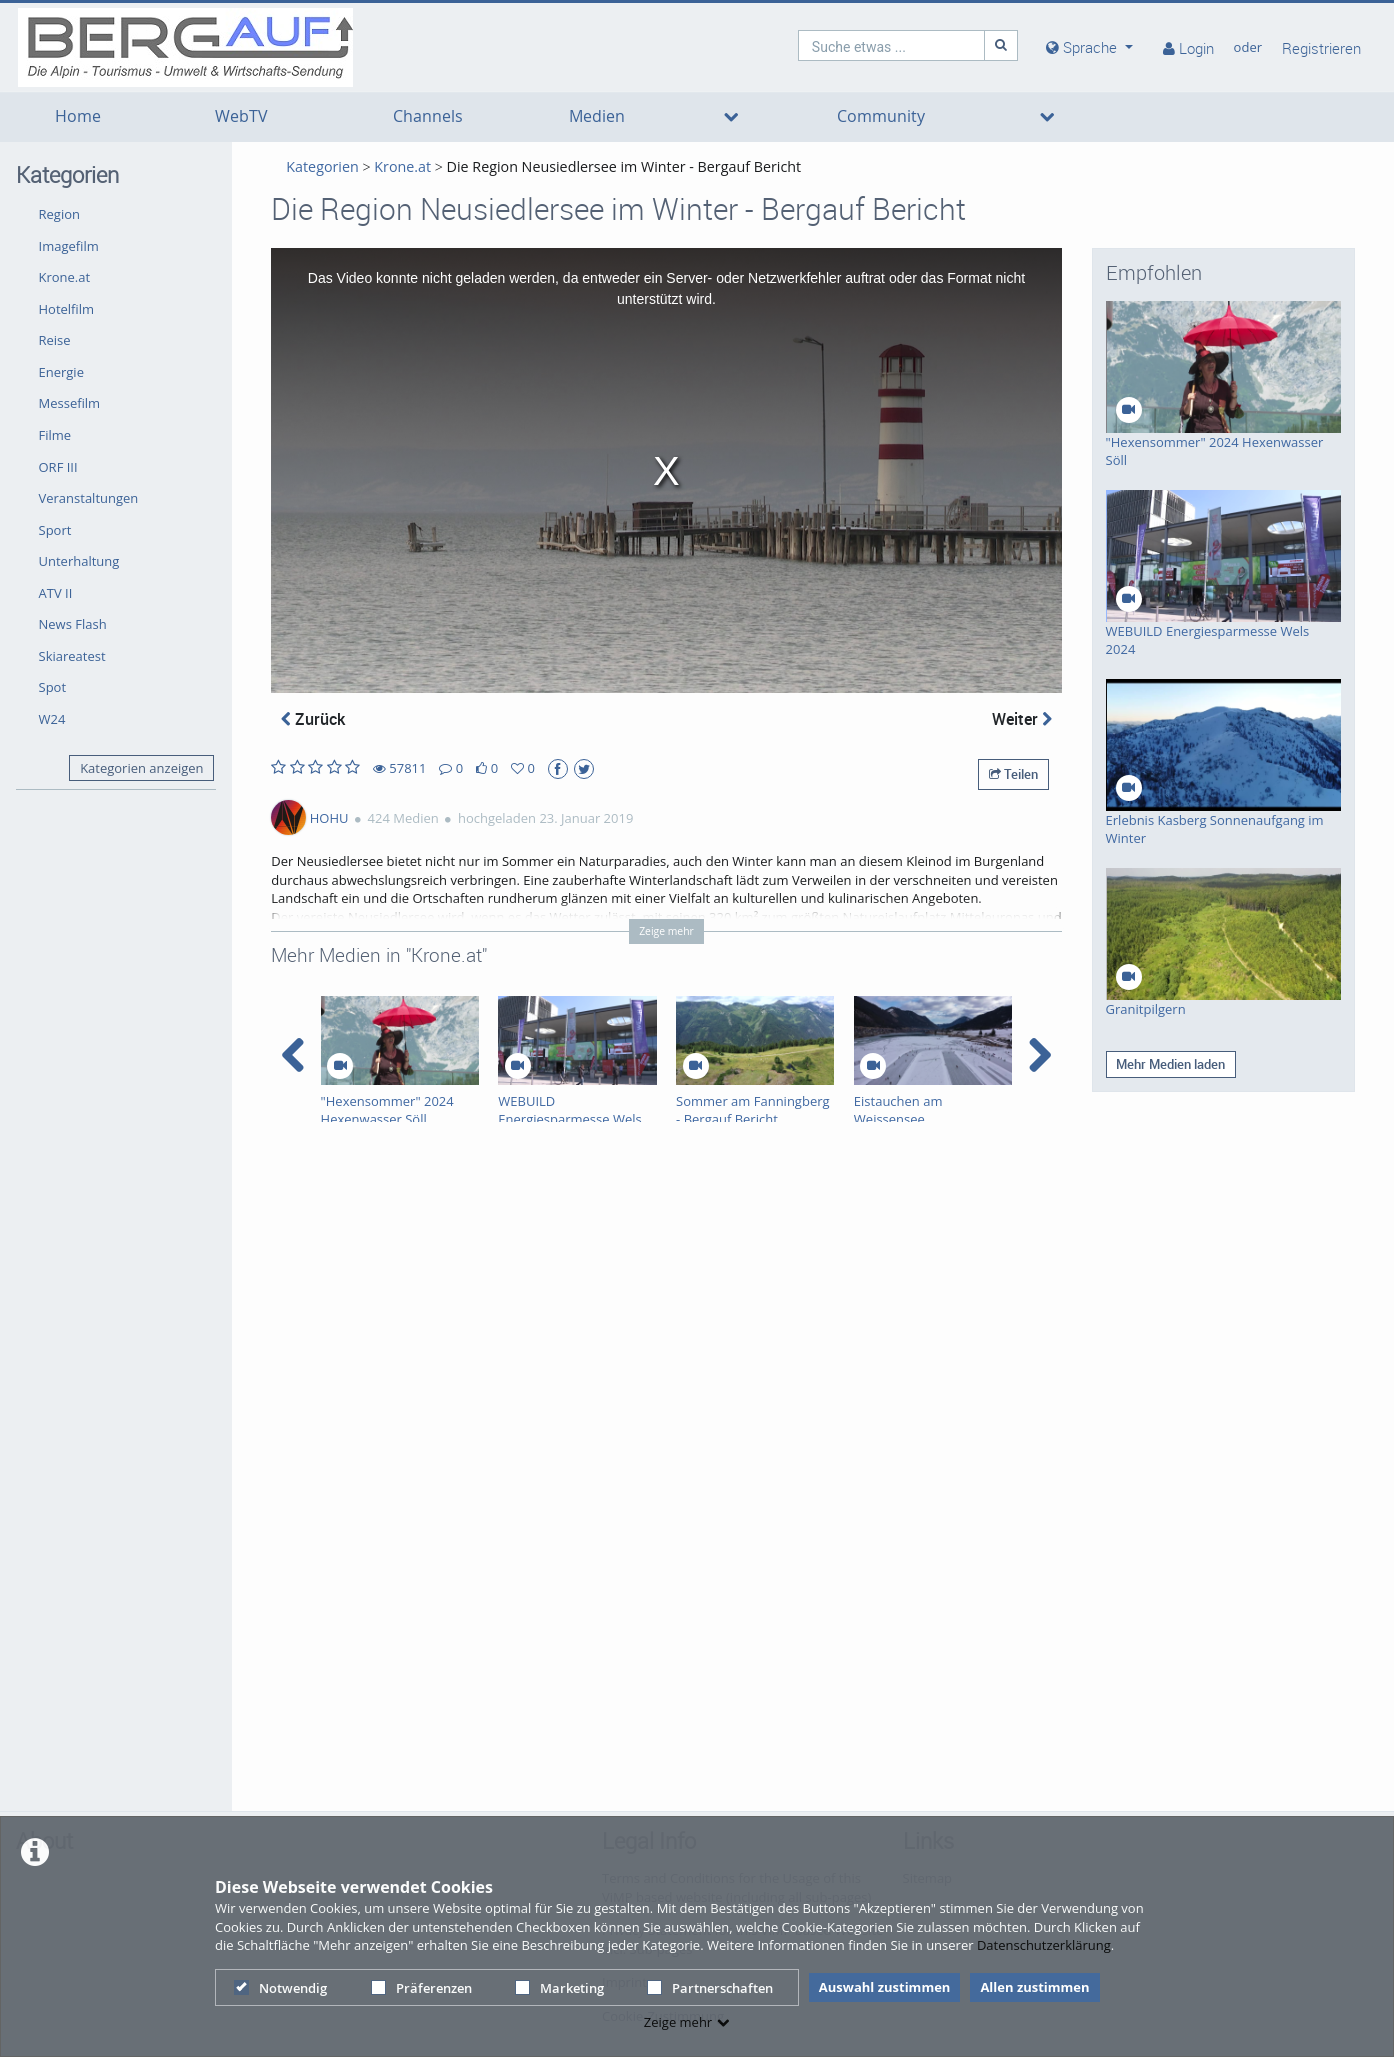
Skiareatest (72, 656)
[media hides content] (1089, 47)
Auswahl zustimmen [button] (885, 1987)
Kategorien (322, 166)
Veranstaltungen (89, 498)
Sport (55, 530)
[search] (892, 45)
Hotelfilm (67, 309)
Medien (597, 116)
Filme (55, 435)
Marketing (559, 1988)
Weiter (1022, 719)
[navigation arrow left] (293, 1055)
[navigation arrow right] (1039, 1055)
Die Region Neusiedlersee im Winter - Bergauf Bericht (624, 166)
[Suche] (1001, 45)
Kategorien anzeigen (141, 768)
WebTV (241, 116)
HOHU (329, 818)
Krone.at (65, 277)
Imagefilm (69, 246)
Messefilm (70, 403)
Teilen (1013, 774)
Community (881, 116)
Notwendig (280, 1988)
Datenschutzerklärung (1044, 1945)
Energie (61, 372)
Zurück (313, 719)
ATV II (56, 593)
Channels (428, 116)
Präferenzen (421, 1988)
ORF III (58, 467)
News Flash (73, 624)
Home (78, 116)
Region (59, 214)
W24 (52, 719)
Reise (55, 340)
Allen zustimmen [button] (1034, 1987)
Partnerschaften (710, 1988)
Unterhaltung (79, 561)
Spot (53, 687)
